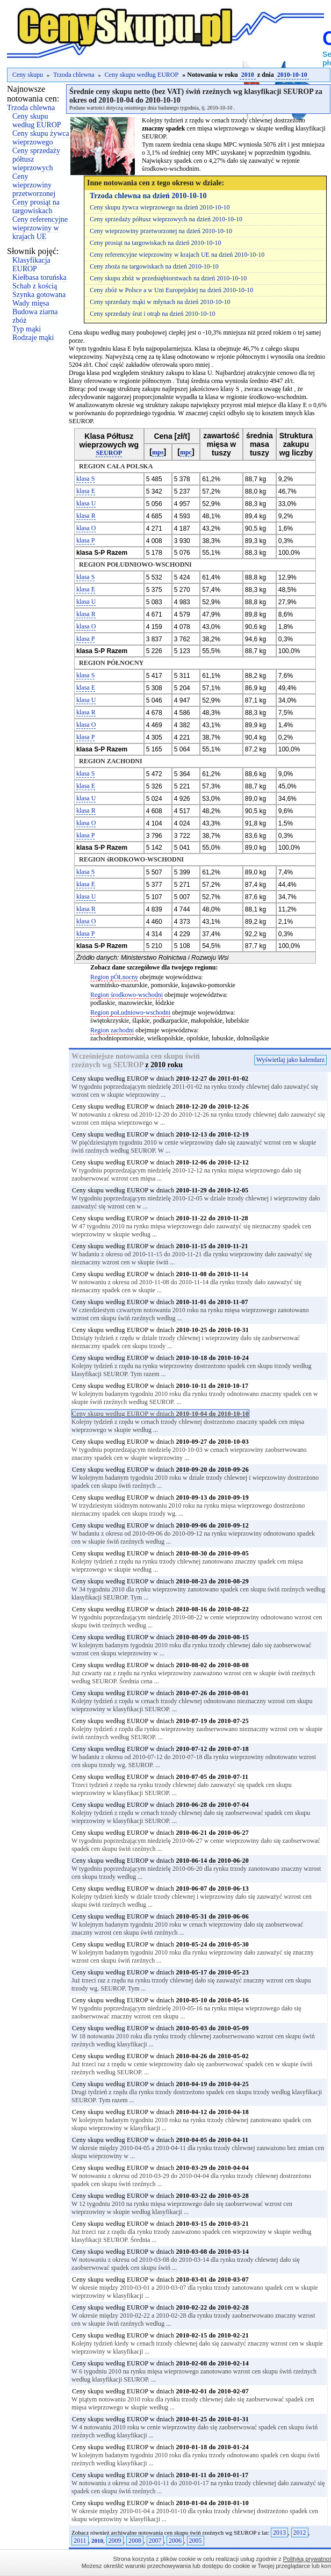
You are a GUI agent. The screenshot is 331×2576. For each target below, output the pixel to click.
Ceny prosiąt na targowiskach (36, 206)
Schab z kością (34, 286)
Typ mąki (26, 329)
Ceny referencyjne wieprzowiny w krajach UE (40, 228)
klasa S (85, 478)
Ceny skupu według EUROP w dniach (160, 1078)
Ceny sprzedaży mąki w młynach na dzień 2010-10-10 (160, 302)
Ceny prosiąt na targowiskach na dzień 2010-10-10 (155, 243)
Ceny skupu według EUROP (142, 74)
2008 (134, 2540)
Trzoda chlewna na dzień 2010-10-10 (148, 196)
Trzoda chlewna (74, 74)
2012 (299, 2532)
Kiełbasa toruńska (39, 277)
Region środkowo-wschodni (126, 994)
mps (157, 452)
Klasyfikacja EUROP (31, 264)
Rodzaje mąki (33, 338)
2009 (115, 2540)
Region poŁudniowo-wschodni (130, 1012)
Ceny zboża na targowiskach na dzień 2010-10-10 (154, 266)
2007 (155, 2540)
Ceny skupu (27, 74)
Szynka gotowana (39, 295)
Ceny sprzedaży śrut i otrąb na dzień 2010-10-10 (152, 313)
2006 (175, 2540)
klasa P (85, 540)
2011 (80, 2540)
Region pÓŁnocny (114, 977)
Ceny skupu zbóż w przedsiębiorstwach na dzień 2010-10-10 (168, 278)
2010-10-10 (292, 74)
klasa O (86, 528)
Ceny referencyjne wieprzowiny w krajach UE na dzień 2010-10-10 (177, 254)
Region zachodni (112, 1030)
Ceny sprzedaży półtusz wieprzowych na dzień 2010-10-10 (166, 219)
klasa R (86, 515)
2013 (279, 2532)
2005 (195, 2540)
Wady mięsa (30, 303)
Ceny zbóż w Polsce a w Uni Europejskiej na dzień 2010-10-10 (171, 290)
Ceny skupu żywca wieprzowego (40, 137)
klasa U (86, 503)
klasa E (85, 491)
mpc (186, 452)
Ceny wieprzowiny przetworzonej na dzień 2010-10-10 (161, 231)
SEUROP (109, 453)
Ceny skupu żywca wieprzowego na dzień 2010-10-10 (160, 207)
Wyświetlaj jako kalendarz (290, 1059)
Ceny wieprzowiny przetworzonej (33, 185)
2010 (247, 74)
